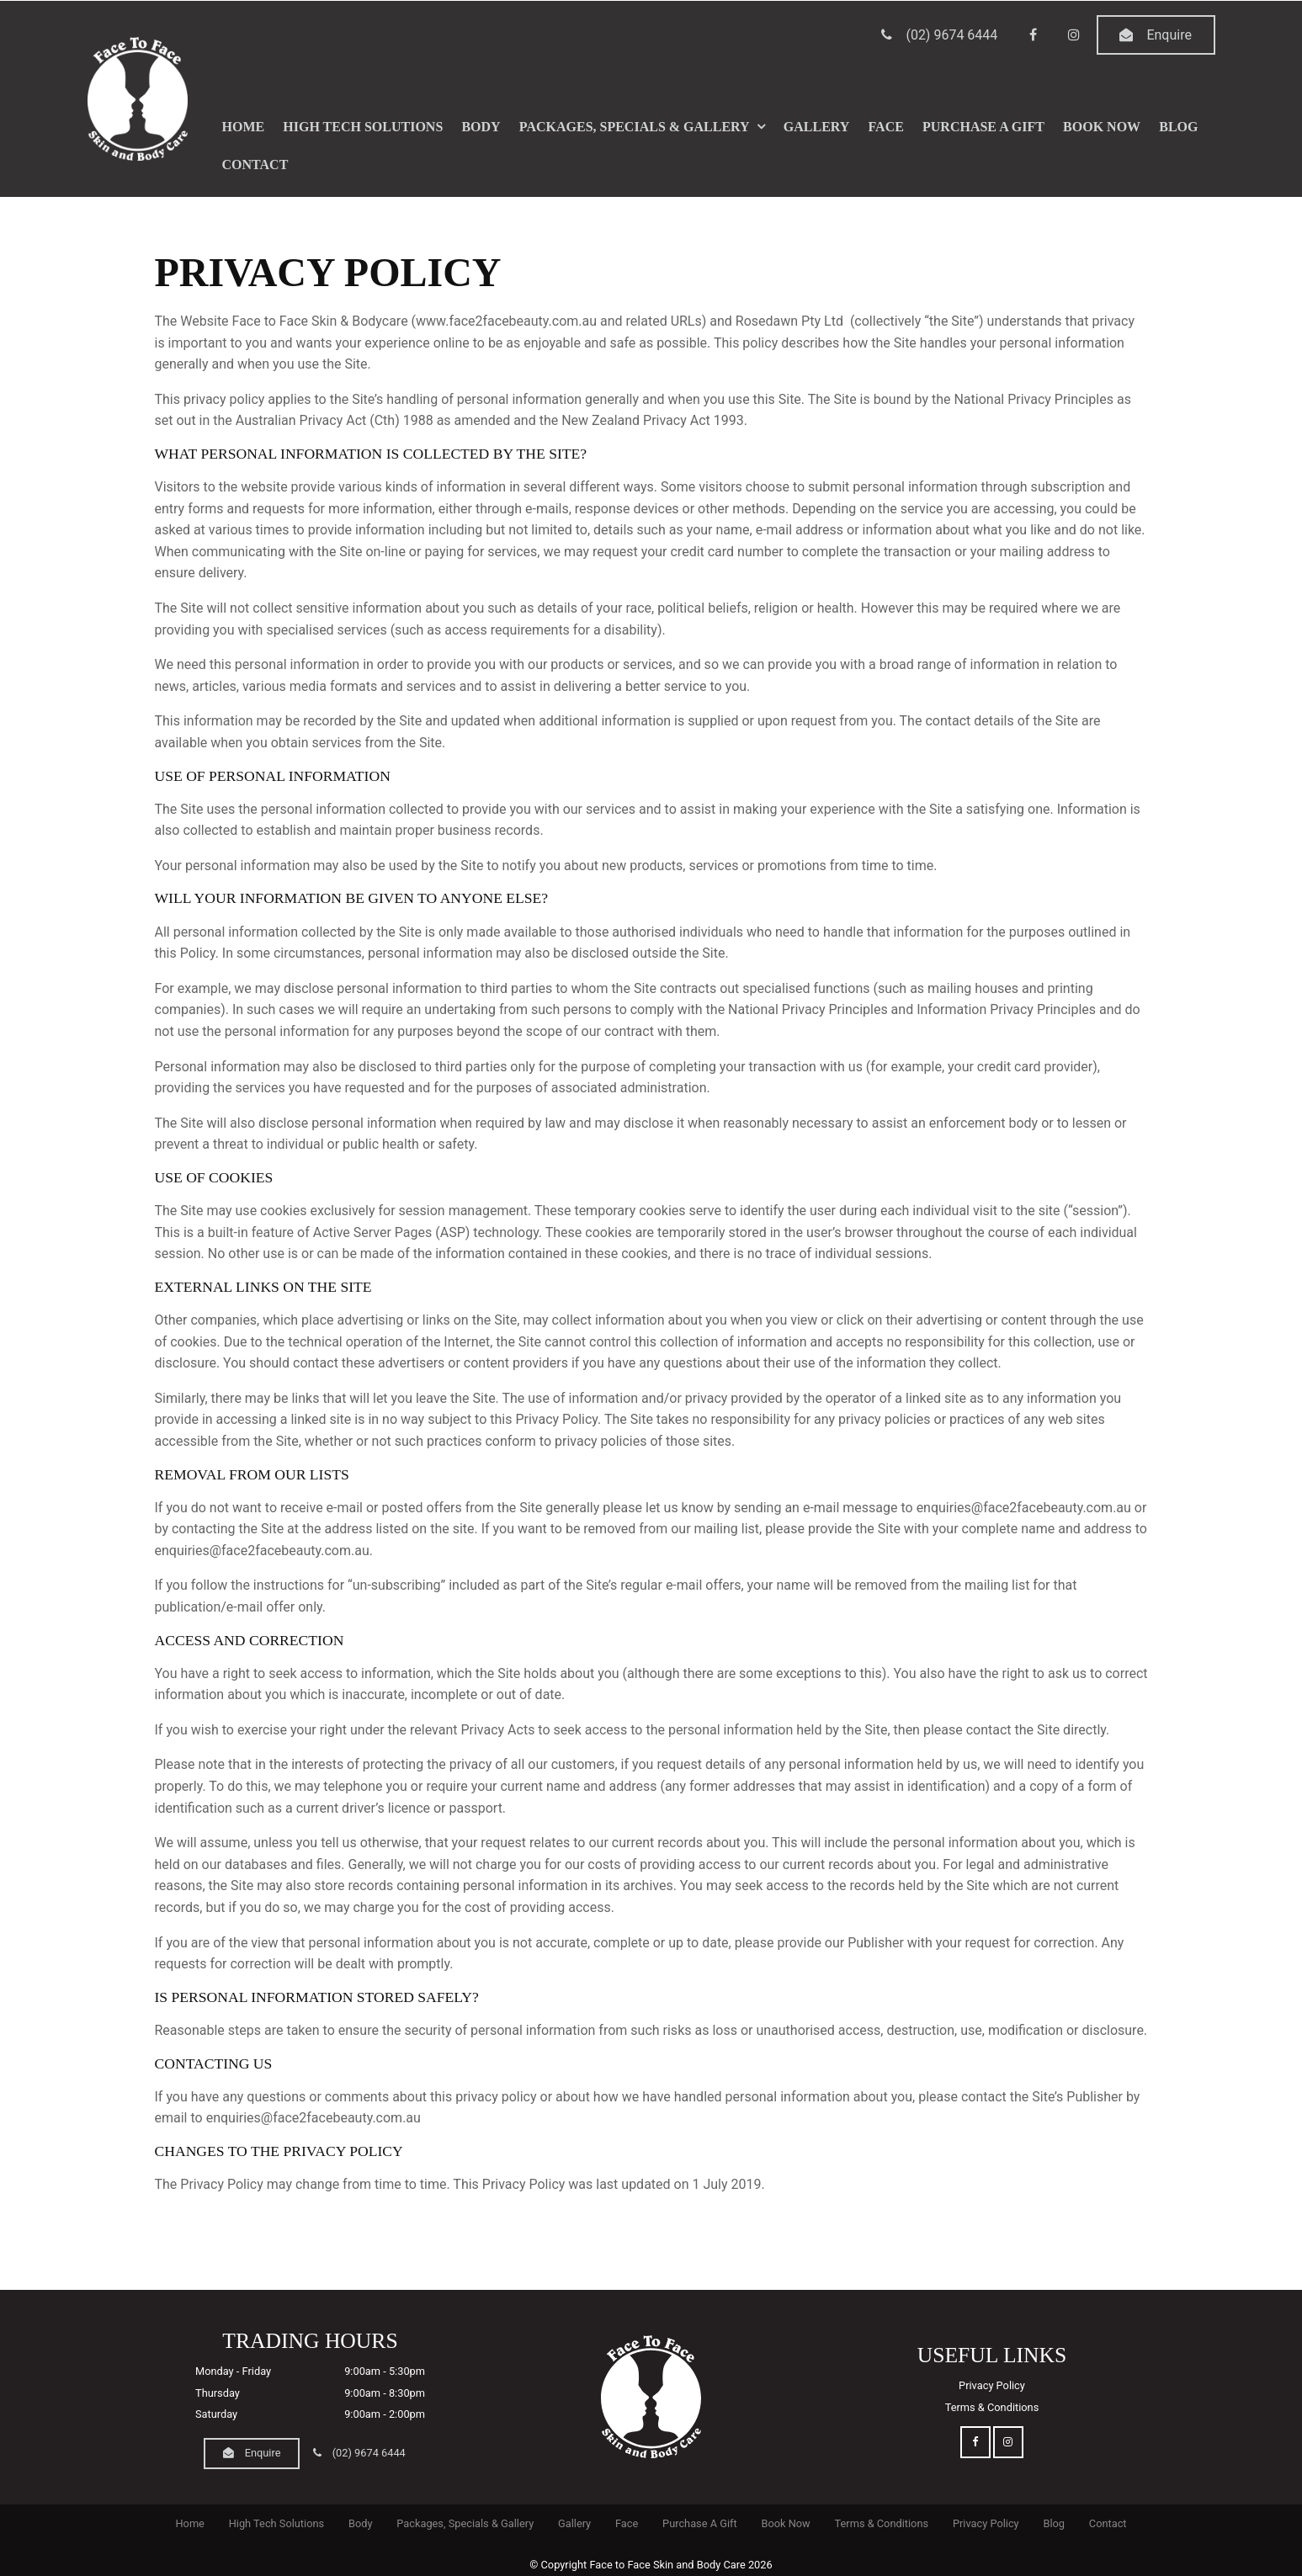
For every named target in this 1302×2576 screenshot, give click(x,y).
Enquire (1169, 34)
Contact (255, 164)
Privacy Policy (992, 2385)
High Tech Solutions (363, 125)
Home (243, 125)
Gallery (817, 125)
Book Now (1101, 125)
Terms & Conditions (992, 2407)
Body (480, 125)
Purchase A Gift (983, 125)
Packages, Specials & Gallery (634, 125)
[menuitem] (190, 2523)
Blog (1178, 125)
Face (886, 125)
